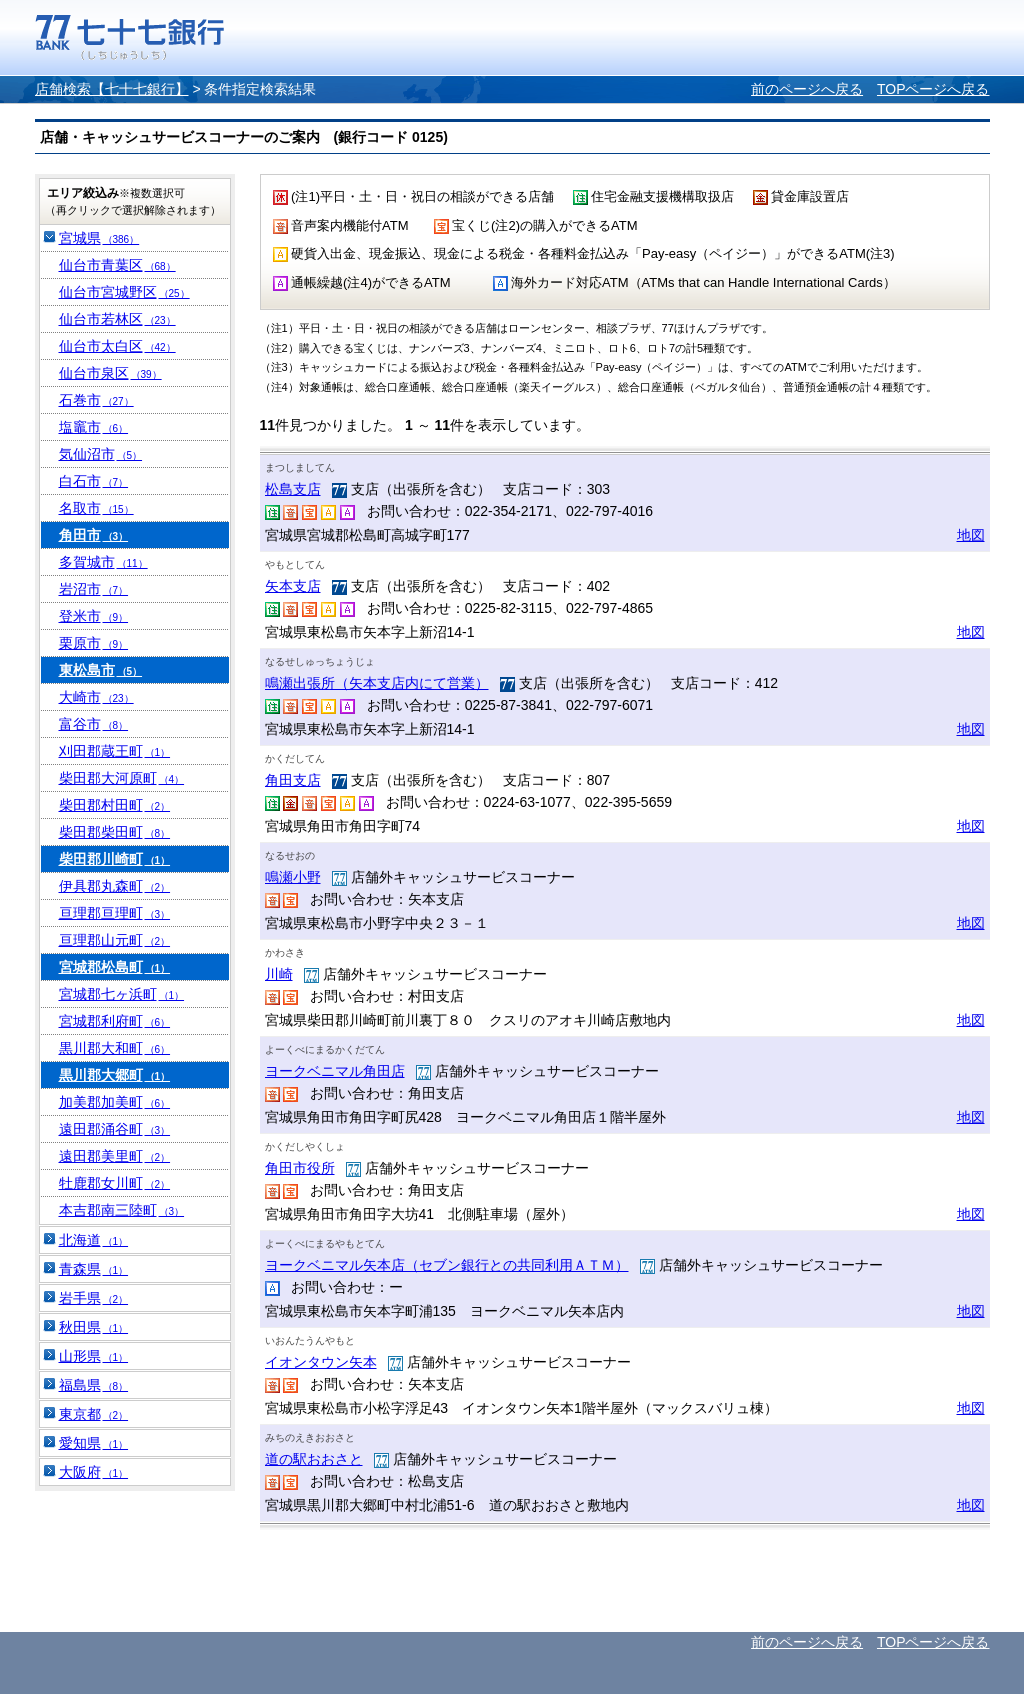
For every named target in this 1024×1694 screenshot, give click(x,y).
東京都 (94, 1414)
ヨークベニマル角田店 (335, 1071)
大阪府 (94, 1472)
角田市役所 (300, 1168)
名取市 (96, 508)
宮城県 (99, 238)
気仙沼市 (101, 454)
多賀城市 (103, 562)
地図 (971, 535)
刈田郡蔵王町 (115, 751)
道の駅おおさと (314, 1459)
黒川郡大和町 (115, 1048)
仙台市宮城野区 (124, 292)
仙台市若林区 (117, 319)
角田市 (94, 535)
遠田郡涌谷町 (115, 1129)
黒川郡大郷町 (115, 1075)
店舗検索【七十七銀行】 (112, 89)
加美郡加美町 (115, 1102)
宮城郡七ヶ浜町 (122, 994)
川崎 (279, 974)
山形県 (94, 1356)
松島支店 (293, 489)
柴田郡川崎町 (115, 859)
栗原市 (94, 643)
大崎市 (96, 697)
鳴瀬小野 (293, 877)
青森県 (94, 1269)
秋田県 (94, 1327)
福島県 (94, 1385)
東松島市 (101, 670)
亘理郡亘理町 (115, 913)
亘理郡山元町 (115, 940)
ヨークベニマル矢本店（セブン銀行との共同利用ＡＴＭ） (447, 1265)
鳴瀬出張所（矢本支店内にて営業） (377, 683)
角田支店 (293, 780)
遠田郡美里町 (115, 1156)
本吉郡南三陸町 (122, 1210)
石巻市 (96, 400)
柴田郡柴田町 (115, 832)
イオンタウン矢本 (321, 1362)
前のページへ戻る (807, 89)
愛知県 (94, 1443)
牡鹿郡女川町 (115, 1183)
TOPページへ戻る (933, 89)
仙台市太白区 (117, 346)
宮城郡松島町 (115, 967)
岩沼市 (94, 589)
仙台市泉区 (110, 373)
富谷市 (94, 724)
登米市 (94, 616)
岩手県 (94, 1298)
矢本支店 (293, 586)
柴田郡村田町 (115, 805)
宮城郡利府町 (115, 1021)
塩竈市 (94, 427)
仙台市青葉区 (117, 265)
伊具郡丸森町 (115, 886)
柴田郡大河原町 (122, 778)
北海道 (94, 1240)
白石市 (94, 481)
